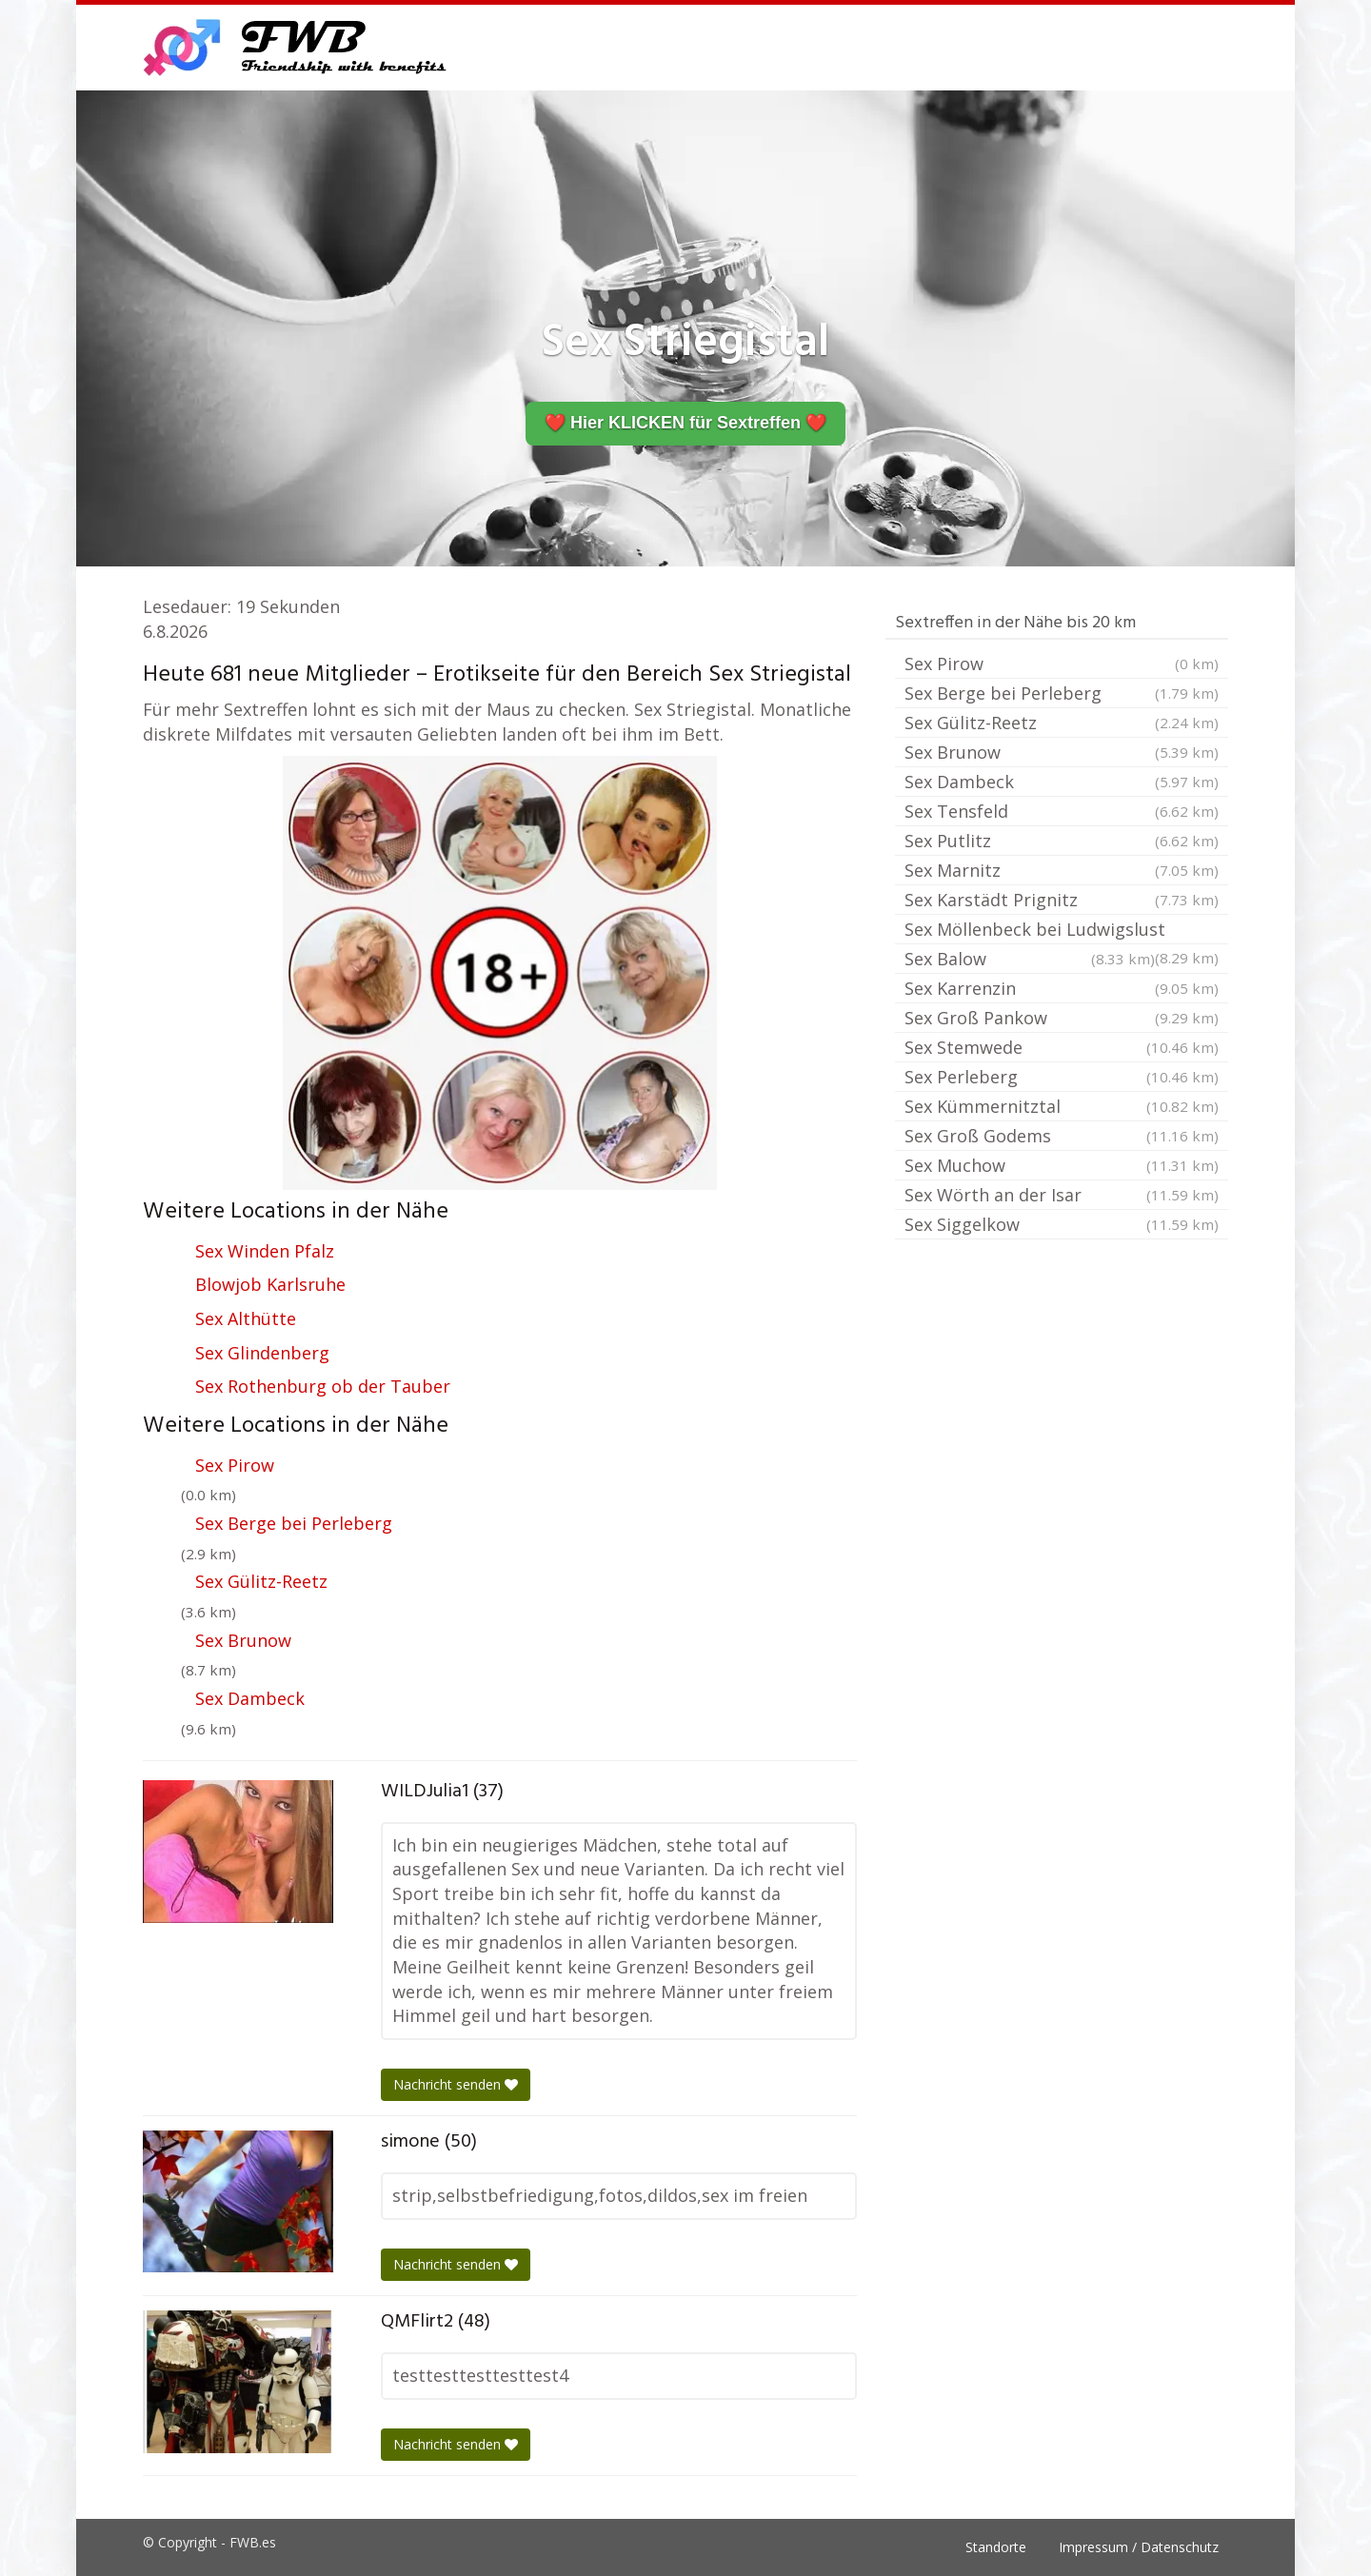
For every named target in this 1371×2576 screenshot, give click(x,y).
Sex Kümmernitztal (1061, 1106)
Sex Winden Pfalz (264, 1250)
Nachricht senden (455, 2084)
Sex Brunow (243, 1640)
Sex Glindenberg (262, 1352)
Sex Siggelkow (1061, 1224)
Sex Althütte (245, 1318)
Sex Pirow (234, 1465)
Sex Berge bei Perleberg (293, 1523)
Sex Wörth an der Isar (1061, 1194)
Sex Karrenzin (1061, 988)
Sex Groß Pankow (1061, 1017)
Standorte (995, 2547)
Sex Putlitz (1061, 840)
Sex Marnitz (1061, 870)
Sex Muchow (1061, 1165)
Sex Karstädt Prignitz (1061, 899)
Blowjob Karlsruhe (270, 1284)
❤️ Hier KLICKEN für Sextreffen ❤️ (685, 422)
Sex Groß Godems (1061, 1135)
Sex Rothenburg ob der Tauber (322, 1386)
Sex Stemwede (1061, 1047)
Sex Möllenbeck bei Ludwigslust (1061, 931)
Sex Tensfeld (1061, 811)
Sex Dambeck (250, 1698)
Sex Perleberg (1061, 1076)
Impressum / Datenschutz (1139, 2547)
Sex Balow (1029, 958)
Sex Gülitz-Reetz (261, 1581)
